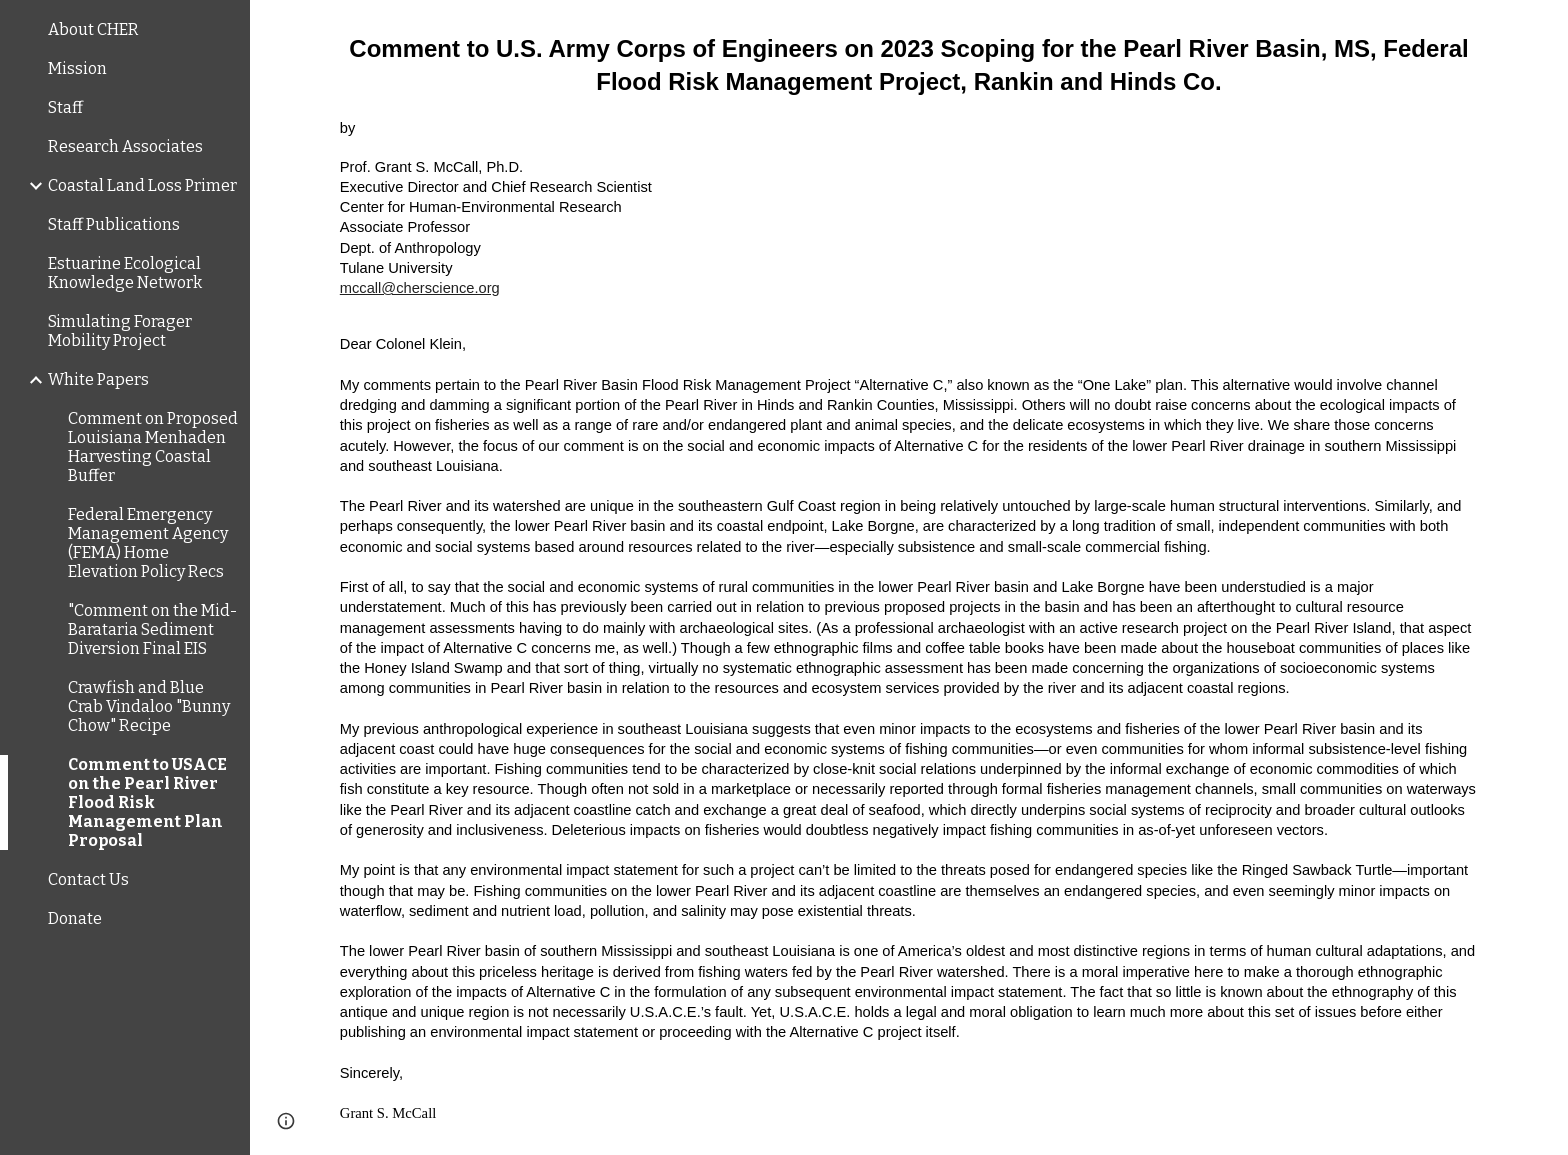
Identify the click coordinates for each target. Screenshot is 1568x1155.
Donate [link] (75, 918)
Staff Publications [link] (114, 224)
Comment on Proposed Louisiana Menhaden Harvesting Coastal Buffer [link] (153, 447)
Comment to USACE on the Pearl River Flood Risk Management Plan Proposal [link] (147, 802)
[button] (1544, 28)
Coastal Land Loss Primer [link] (142, 185)
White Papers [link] (98, 379)
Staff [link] (65, 107)
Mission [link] (77, 68)
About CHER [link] (93, 29)
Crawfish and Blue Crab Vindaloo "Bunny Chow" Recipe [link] (149, 706)
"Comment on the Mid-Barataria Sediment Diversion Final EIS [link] (152, 629)
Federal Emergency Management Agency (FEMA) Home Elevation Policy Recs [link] (148, 543)
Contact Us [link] (88, 879)
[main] (909, 577)
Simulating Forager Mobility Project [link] (120, 331)
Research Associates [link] (125, 146)
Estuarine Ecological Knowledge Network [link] (125, 273)
